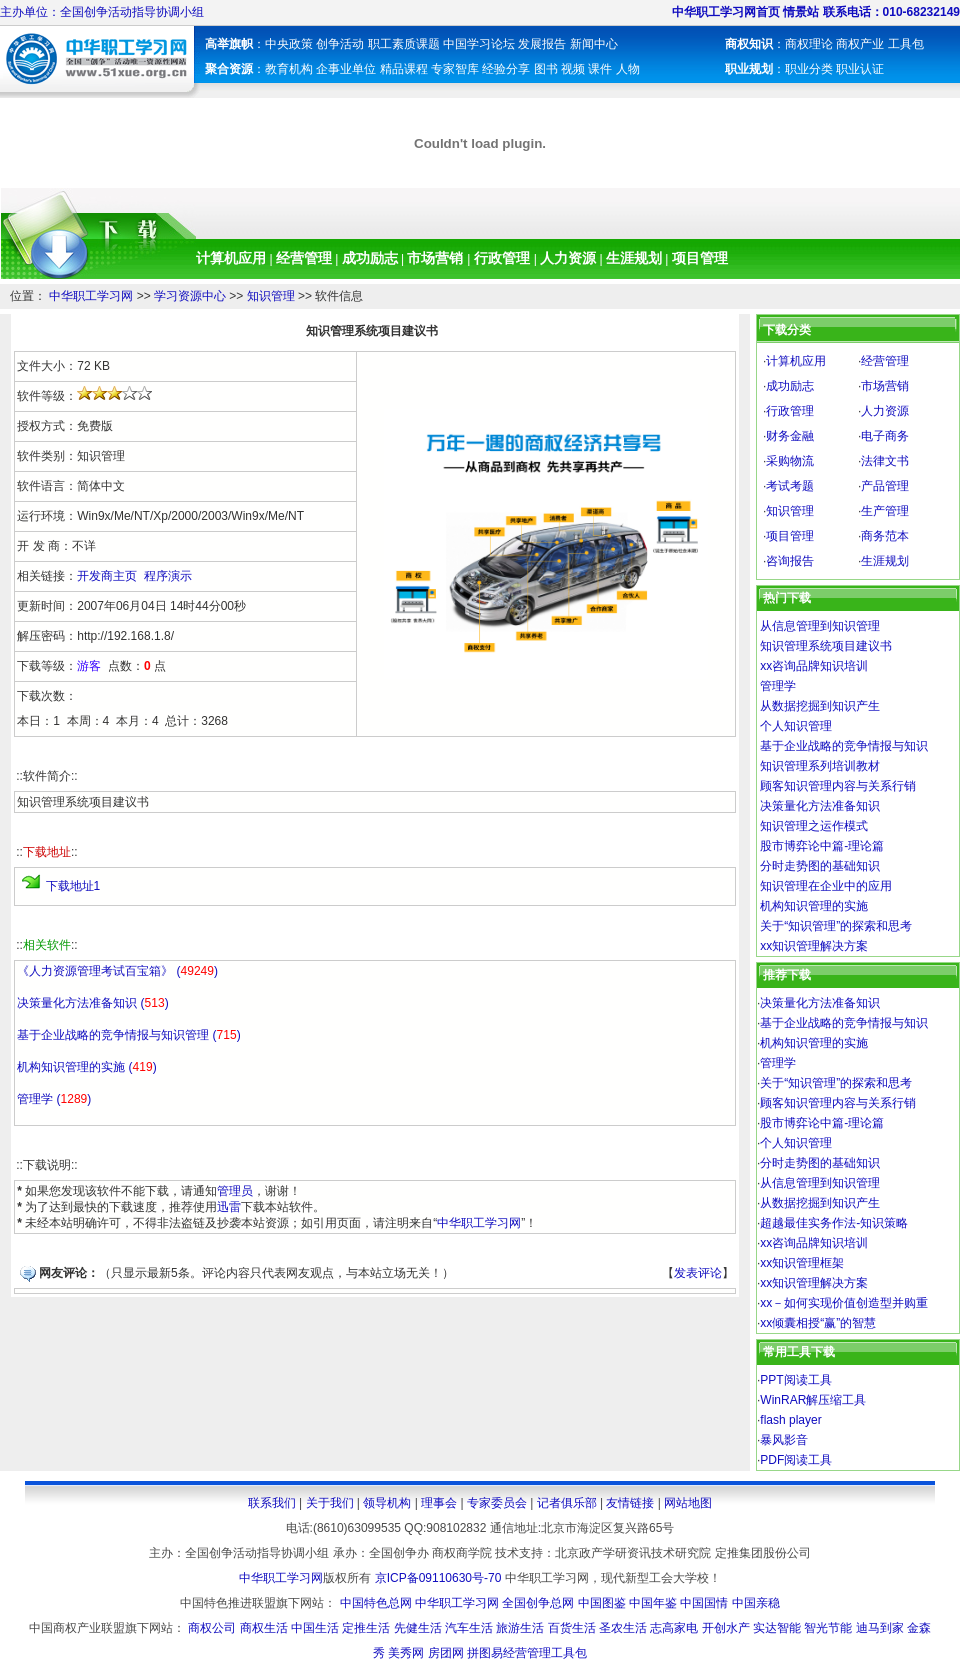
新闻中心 (594, 44)
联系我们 (272, 1503)
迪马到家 (880, 1628)
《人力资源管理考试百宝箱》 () (117, 971)
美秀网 (406, 1653)
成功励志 (370, 258)
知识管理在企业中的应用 (826, 886)
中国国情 (704, 1603)
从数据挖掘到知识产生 (820, 706)
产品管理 (885, 486)
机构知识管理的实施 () (86, 1067)
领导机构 (387, 1503)
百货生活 (572, 1628)
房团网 (446, 1653)
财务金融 (790, 436)
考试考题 (790, 486)
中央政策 (289, 44)
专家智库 (455, 69)
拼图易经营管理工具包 (527, 1653)
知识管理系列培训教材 (820, 766)
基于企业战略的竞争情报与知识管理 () (128, 1035)
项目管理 (700, 258)
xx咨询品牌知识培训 (814, 666)
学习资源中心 (190, 296)
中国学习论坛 (479, 44)
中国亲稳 (756, 1603)
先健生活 (418, 1628)
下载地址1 (73, 886)
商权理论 (809, 44)
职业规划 (749, 69)
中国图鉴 (602, 1603)
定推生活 (366, 1628)
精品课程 (404, 69)
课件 (600, 69)
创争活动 (340, 44)
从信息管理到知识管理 (820, 626)
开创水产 (726, 1628)
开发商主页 (107, 576)
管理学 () (54, 1099)
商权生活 (264, 1628)
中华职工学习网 (91, 296)
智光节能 (828, 1628)
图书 (546, 69)
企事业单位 (346, 69)
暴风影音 (784, 1440)
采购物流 (790, 461)
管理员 (235, 1191)
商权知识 (749, 44)
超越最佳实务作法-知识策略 (834, 1223)
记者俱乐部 (567, 1503)
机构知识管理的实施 (814, 906)
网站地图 (688, 1503)
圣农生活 (623, 1628)
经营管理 (304, 258)
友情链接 (630, 1503)
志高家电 (674, 1628)
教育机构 (290, 69)
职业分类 (809, 69)
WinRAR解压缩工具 (813, 1400)
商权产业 (860, 44)
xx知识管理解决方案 (814, 946)
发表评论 (698, 1273)
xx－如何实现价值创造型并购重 (844, 1303)
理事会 (439, 1503)
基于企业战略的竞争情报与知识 (844, 746)
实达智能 (777, 1628)
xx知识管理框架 (802, 1263)
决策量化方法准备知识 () (92, 1003)
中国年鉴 (653, 1603)
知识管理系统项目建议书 (826, 646)
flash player (790, 1420)
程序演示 (168, 576)
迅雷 (229, 1207)
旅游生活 (520, 1628)
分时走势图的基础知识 (820, 866)
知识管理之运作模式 (814, 826)
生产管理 (885, 511)
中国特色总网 (376, 1603)
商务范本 (885, 536)
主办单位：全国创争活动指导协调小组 (102, 12)
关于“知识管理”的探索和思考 (836, 926)
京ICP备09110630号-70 (438, 1578)
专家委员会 (497, 1503)
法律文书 (885, 461)
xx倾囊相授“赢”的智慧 (818, 1323)
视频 (573, 69)
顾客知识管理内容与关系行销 (838, 786)
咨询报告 (790, 561)
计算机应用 (233, 258)
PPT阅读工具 (795, 1380)
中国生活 (315, 1628)
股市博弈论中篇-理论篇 (822, 846)
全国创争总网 (538, 1603)
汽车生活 (469, 1628)
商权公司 (212, 1628)
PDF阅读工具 (796, 1460)
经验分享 (506, 69)
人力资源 (568, 258)
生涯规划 (634, 258)
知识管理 (271, 296)
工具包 (906, 44)
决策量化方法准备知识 (820, 806)
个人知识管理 (796, 726)
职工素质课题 (404, 44)
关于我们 (330, 1503)
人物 (628, 69)
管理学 (778, 686)
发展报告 (542, 44)
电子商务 (885, 436)
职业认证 (860, 69)
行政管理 (504, 258)
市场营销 (437, 258)
